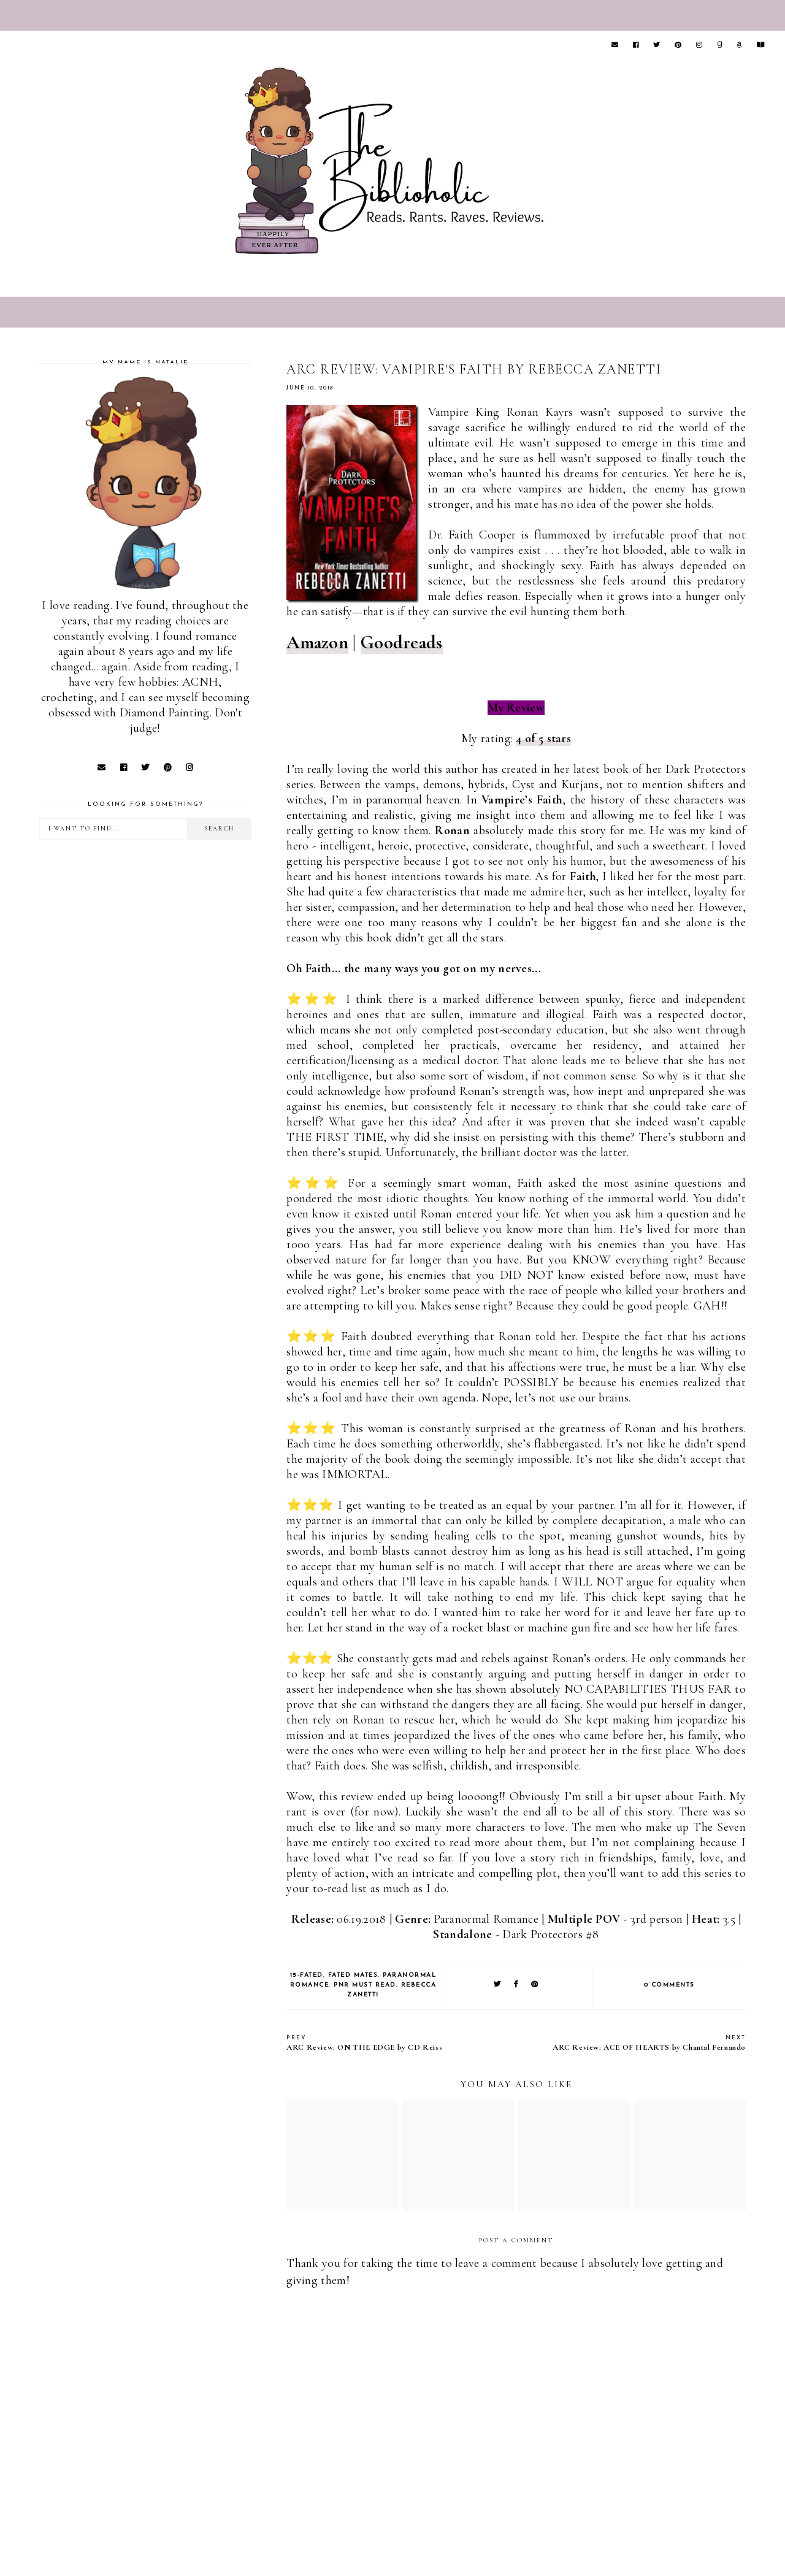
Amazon (317, 642)
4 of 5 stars (543, 738)
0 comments (669, 1985)
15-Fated (306, 1975)
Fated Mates (353, 1975)
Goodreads (402, 642)
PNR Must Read (365, 1985)
